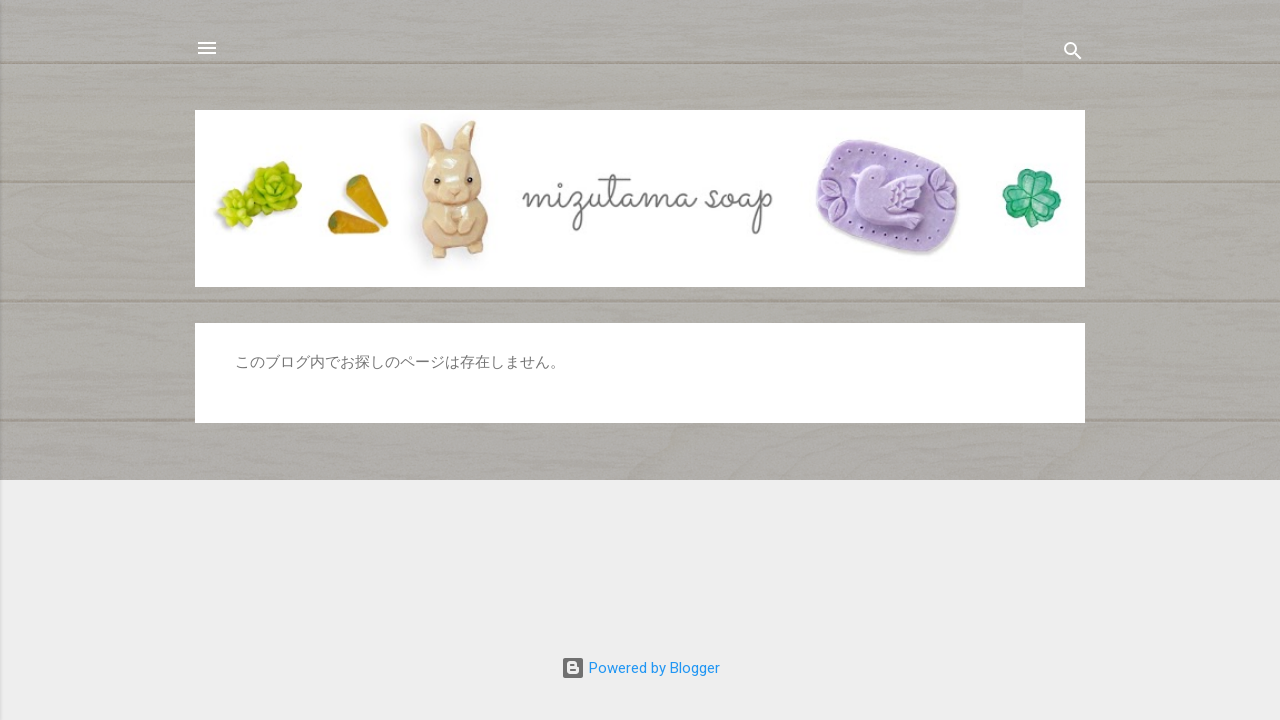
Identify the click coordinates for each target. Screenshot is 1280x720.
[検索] (1073, 54)
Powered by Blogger (640, 668)
